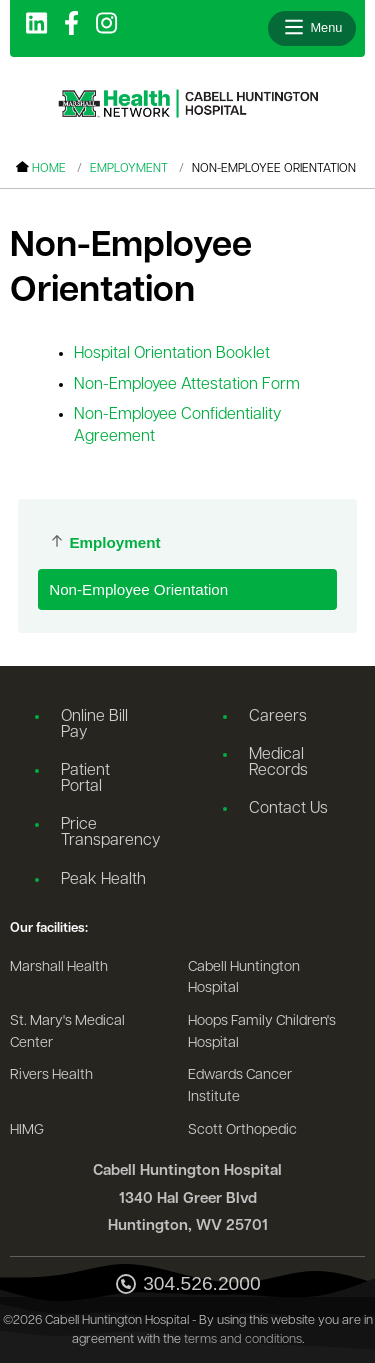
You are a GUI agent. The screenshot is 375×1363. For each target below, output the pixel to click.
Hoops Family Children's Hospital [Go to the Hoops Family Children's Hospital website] (262, 1032)
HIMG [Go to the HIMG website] (27, 1130)
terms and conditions (243, 1339)
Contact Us (288, 809)
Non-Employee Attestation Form (187, 385)
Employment (129, 169)
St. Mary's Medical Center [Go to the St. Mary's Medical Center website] (67, 1032)
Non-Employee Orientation (138, 589)
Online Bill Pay (94, 725)
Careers (278, 717)
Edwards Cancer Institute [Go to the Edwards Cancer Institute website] (240, 1086)
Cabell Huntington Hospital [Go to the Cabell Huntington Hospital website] (244, 978)
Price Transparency (110, 833)
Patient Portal (85, 779)
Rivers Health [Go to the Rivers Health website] (51, 1075)
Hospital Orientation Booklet (172, 354)
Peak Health (103, 880)
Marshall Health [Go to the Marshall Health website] (59, 967)
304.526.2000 (187, 1285)
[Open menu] (312, 28)
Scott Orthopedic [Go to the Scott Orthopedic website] (242, 1130)
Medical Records (278, 763)
